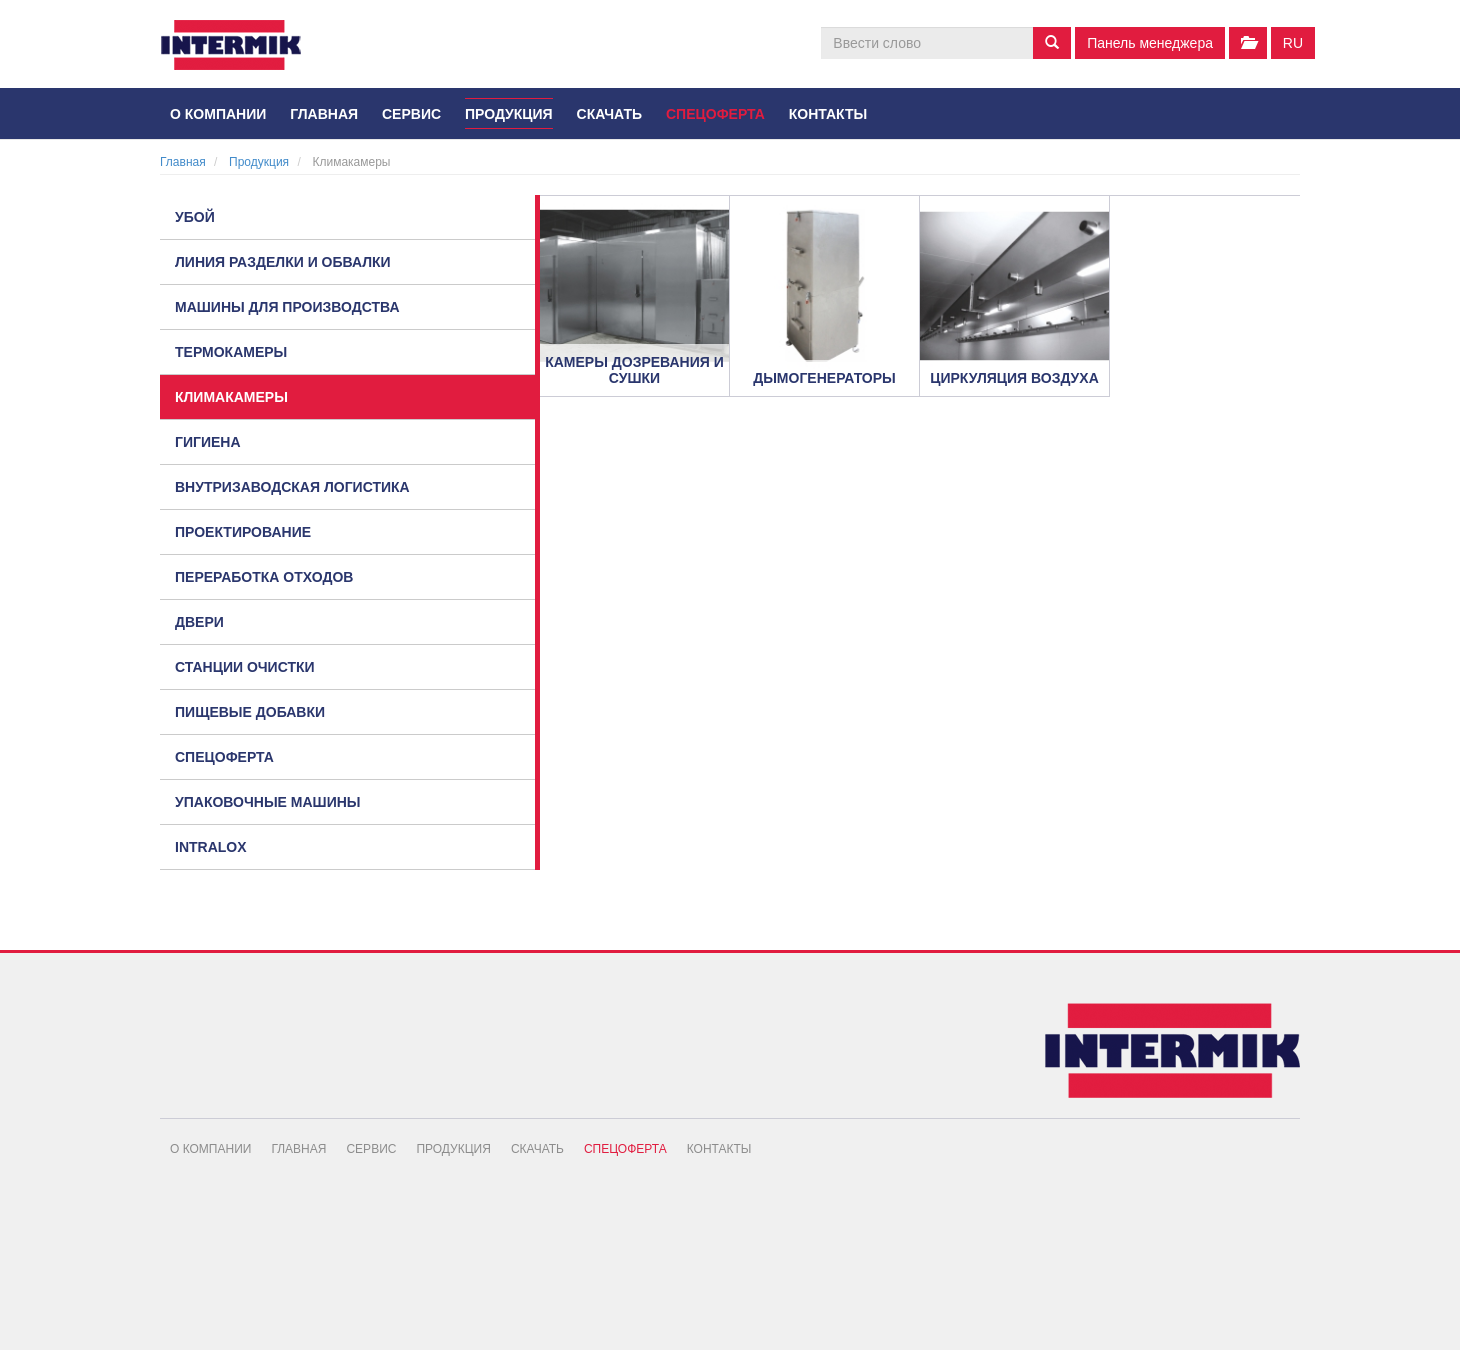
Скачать (610, 114)
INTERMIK (245, 50)
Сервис (411, 114)
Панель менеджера (1150, 43)
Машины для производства (287, 307)
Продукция (509, 114)
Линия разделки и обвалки (283, 262)
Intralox (211, 847)
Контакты (828, 114)
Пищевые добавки (250, 712)
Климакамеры (231, 397)
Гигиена (208, 442)
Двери (199, 622)
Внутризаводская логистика (292, 487)
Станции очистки (245, 667)
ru (1293, 43)
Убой (195, 217)
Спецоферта (715, 114)
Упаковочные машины (268, 802)
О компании (218, 114)
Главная (324, 114)
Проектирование (243, 532)
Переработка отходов (264, 577)
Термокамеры (231, 352)
